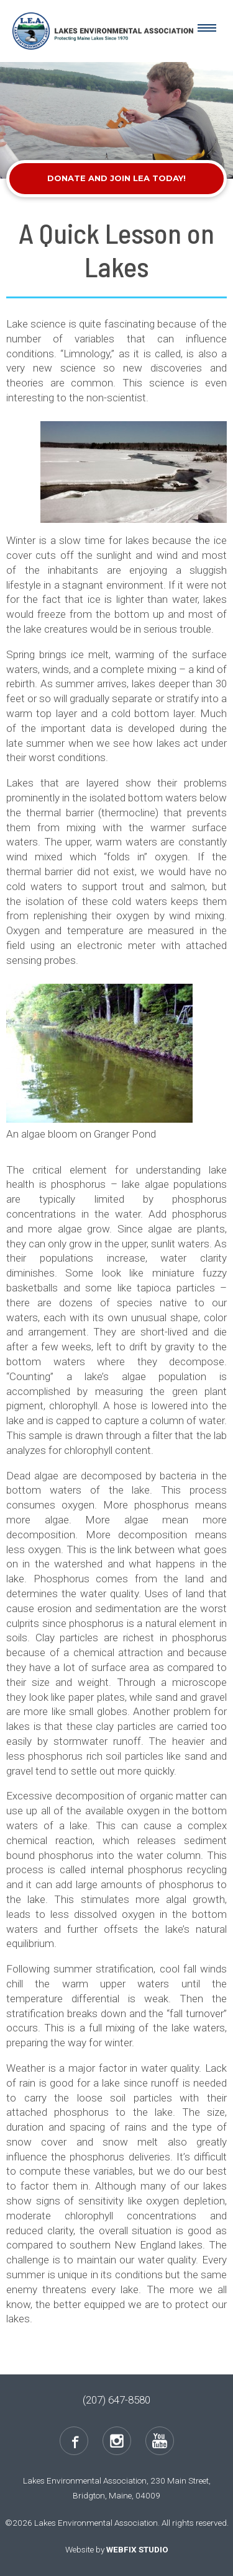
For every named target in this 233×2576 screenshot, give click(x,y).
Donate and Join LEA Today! (116, 178)
